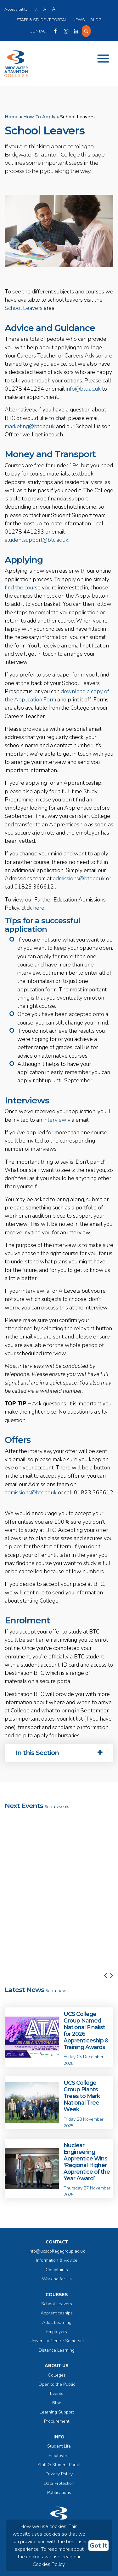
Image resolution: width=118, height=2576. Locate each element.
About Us (57, 2366)
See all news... (57, 1990)
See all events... (57, 1806)
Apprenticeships (57, 2313)
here (38, 908)
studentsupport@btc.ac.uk (36, 540)
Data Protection (59, 2483)
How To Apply (39, 117)
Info (59, 2437)
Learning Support (57, 2412)
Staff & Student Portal (42, 19)
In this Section (59, 1753)
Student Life (59, 2446)
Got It (98, 2545)
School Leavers (23, 308)
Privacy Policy (59, 2474)
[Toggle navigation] (103, 58)
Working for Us (57, 2279)
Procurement (56, 2421)
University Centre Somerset (57, 2341)
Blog (95, 19)
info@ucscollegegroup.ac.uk (57, 2251)
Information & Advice (56, 2260)
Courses (57, 2295)
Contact (39, 31)
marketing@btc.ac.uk (30, 426)
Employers (56, 2332)
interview (54, 1120)
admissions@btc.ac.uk (79, 878)
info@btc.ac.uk (83, 389)
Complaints (57, 2270)
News (79, 19)
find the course (23, 587)
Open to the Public (56, 2384)
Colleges (57, 2375)
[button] (104, 1894)
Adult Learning (56, 2322)
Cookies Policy (49, 2564)
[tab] (59, 1753)
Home (12, 117)
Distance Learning (57, 2350)
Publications (59, 2493)
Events (56, 2393)
